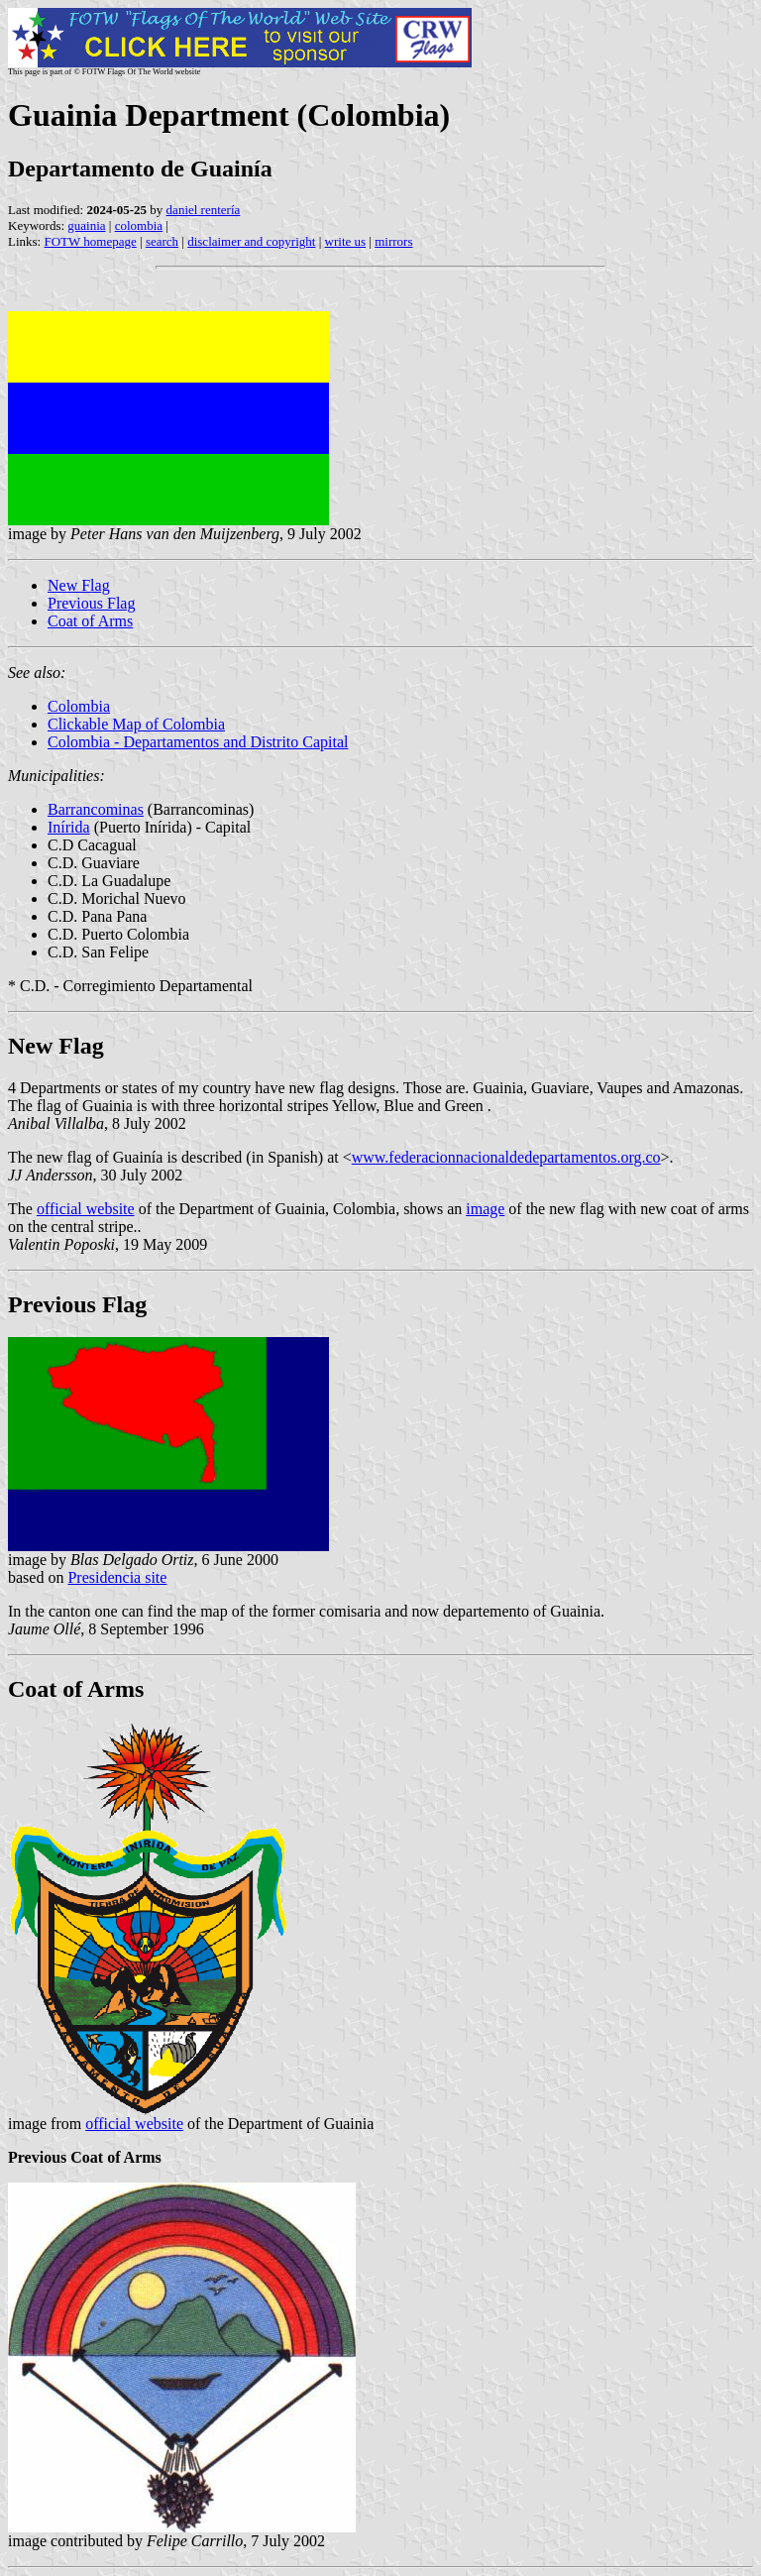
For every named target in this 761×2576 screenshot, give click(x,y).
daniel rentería (203, 209)
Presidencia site (116, 1577)
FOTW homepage (90, 241)
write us (346, 241)
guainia (86, 225)
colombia (139, 225)
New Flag (79, 585)
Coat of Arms (90, 621)
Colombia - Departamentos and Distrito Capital (198, 741)
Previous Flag (91, 603)
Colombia (79, 706)
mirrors (393, 241)
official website (86, 1208)
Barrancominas (96, 809)
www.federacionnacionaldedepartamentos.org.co (506, 1157)
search (162, 241)
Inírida (69, 827)
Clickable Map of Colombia (136, 724)
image (485, 1208)
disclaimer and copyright (251, 241)
